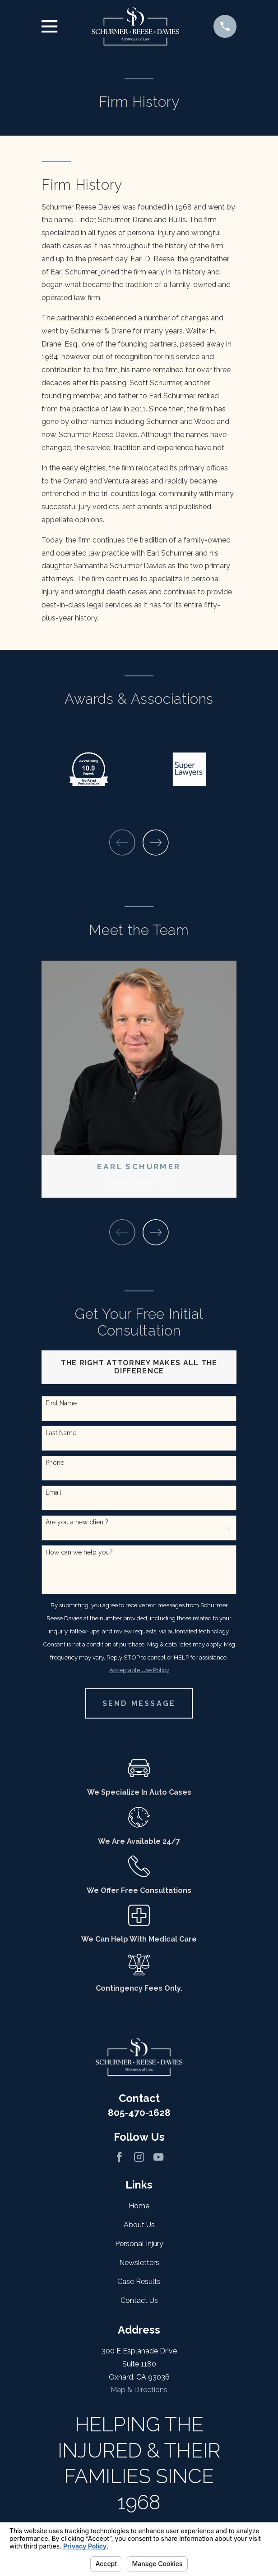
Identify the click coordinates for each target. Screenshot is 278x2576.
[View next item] (156, 843)
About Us (139, 2224)
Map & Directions (139, 2389)
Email (53, 1492)
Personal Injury (139, 2243)
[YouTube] (158, 2157)
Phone (55, 1462)
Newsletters (139, 2262)
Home (139, 2206)
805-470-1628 (139, 2112)
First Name (61, 1403)
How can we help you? (79, 1552)
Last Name (61, 1432)
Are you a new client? (77, 1522)
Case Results (139, 2281)
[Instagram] (139, 2157)
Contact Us (139, 2300)
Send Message (139, 1703)
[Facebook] (119, 2157)
